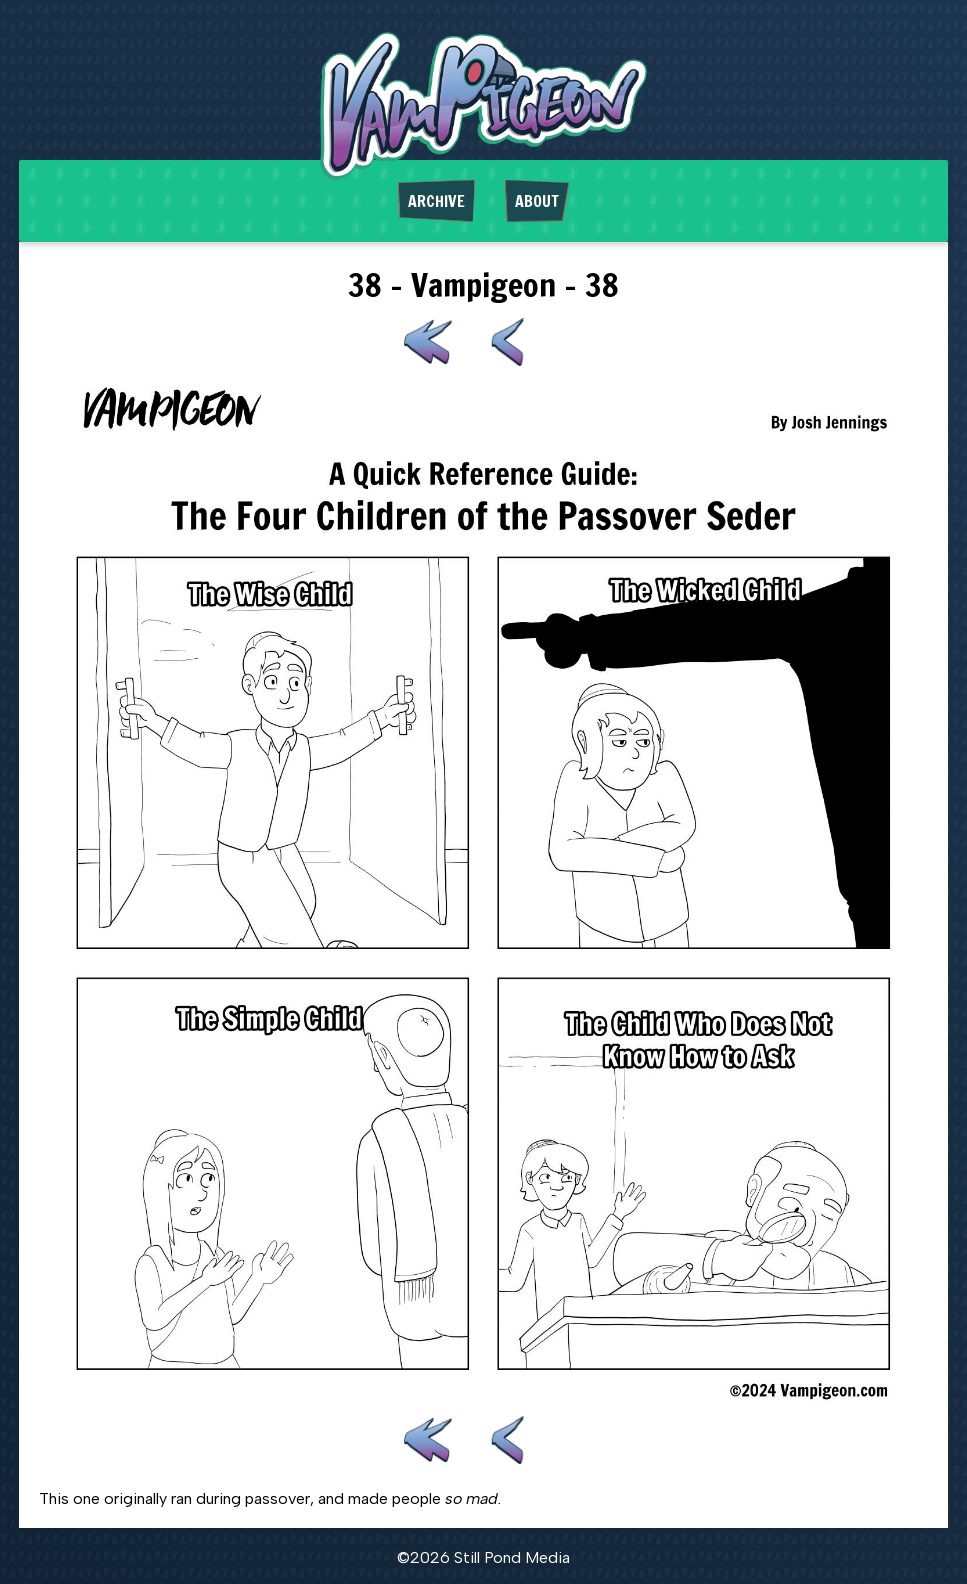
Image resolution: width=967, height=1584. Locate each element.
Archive (436, 201)
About (537, 201)
